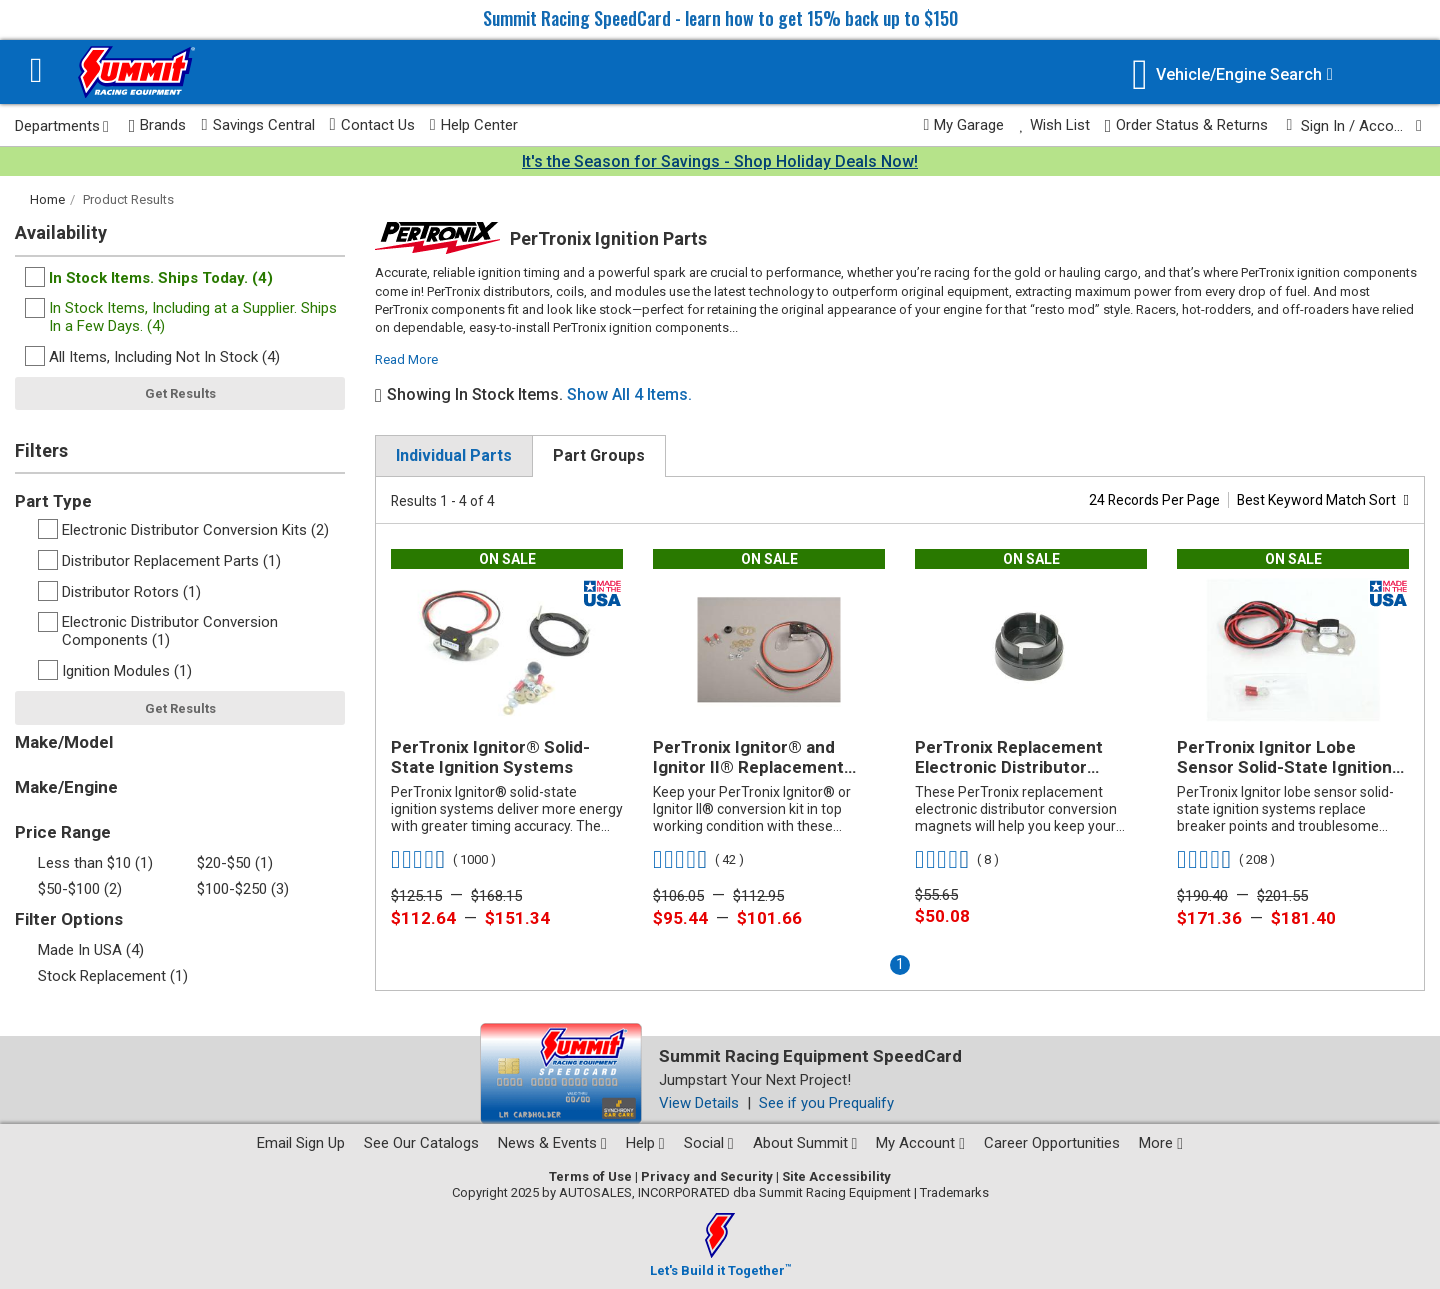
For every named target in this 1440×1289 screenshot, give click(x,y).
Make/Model (64, 742)
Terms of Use (590, 1176)
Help (645, 1143)
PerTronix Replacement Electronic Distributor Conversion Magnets (1009, 757)
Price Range (63, 832)
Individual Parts (454, 455)
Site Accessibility (836, 1176)
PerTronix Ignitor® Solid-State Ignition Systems (490, 757)
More (1161, 1143)
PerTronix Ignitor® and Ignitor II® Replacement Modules (748, 757)
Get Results (180, 393)
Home (47, 199)
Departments (62, 126)
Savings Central (257, 125)
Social (709, 1143)
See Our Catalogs (421, 1143)
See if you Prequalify (826, 1103)
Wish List (1054, 125)
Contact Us (372, 125)
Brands (158, 125)
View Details (699, 1103)
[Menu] (36, 72)
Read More (406, 359)
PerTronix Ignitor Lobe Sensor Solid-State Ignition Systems (1284, 757)
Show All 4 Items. (629, 394)
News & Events (552, 1143)
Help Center (474, 125)
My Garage (964, 125)
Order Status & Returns (1187, 125)
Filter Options (69, 919)
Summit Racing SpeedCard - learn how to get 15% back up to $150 (720, 18)
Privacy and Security (707, 1176)
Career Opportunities (1052, 1143)
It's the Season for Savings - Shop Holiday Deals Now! (720, 161)
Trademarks (954, 1192)
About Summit (805, 1143)
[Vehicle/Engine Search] (1232, 74)
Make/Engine (66, 787)
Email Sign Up (301, 1143)
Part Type (53, 501)
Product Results (128, 199)
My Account (920, 1143)
